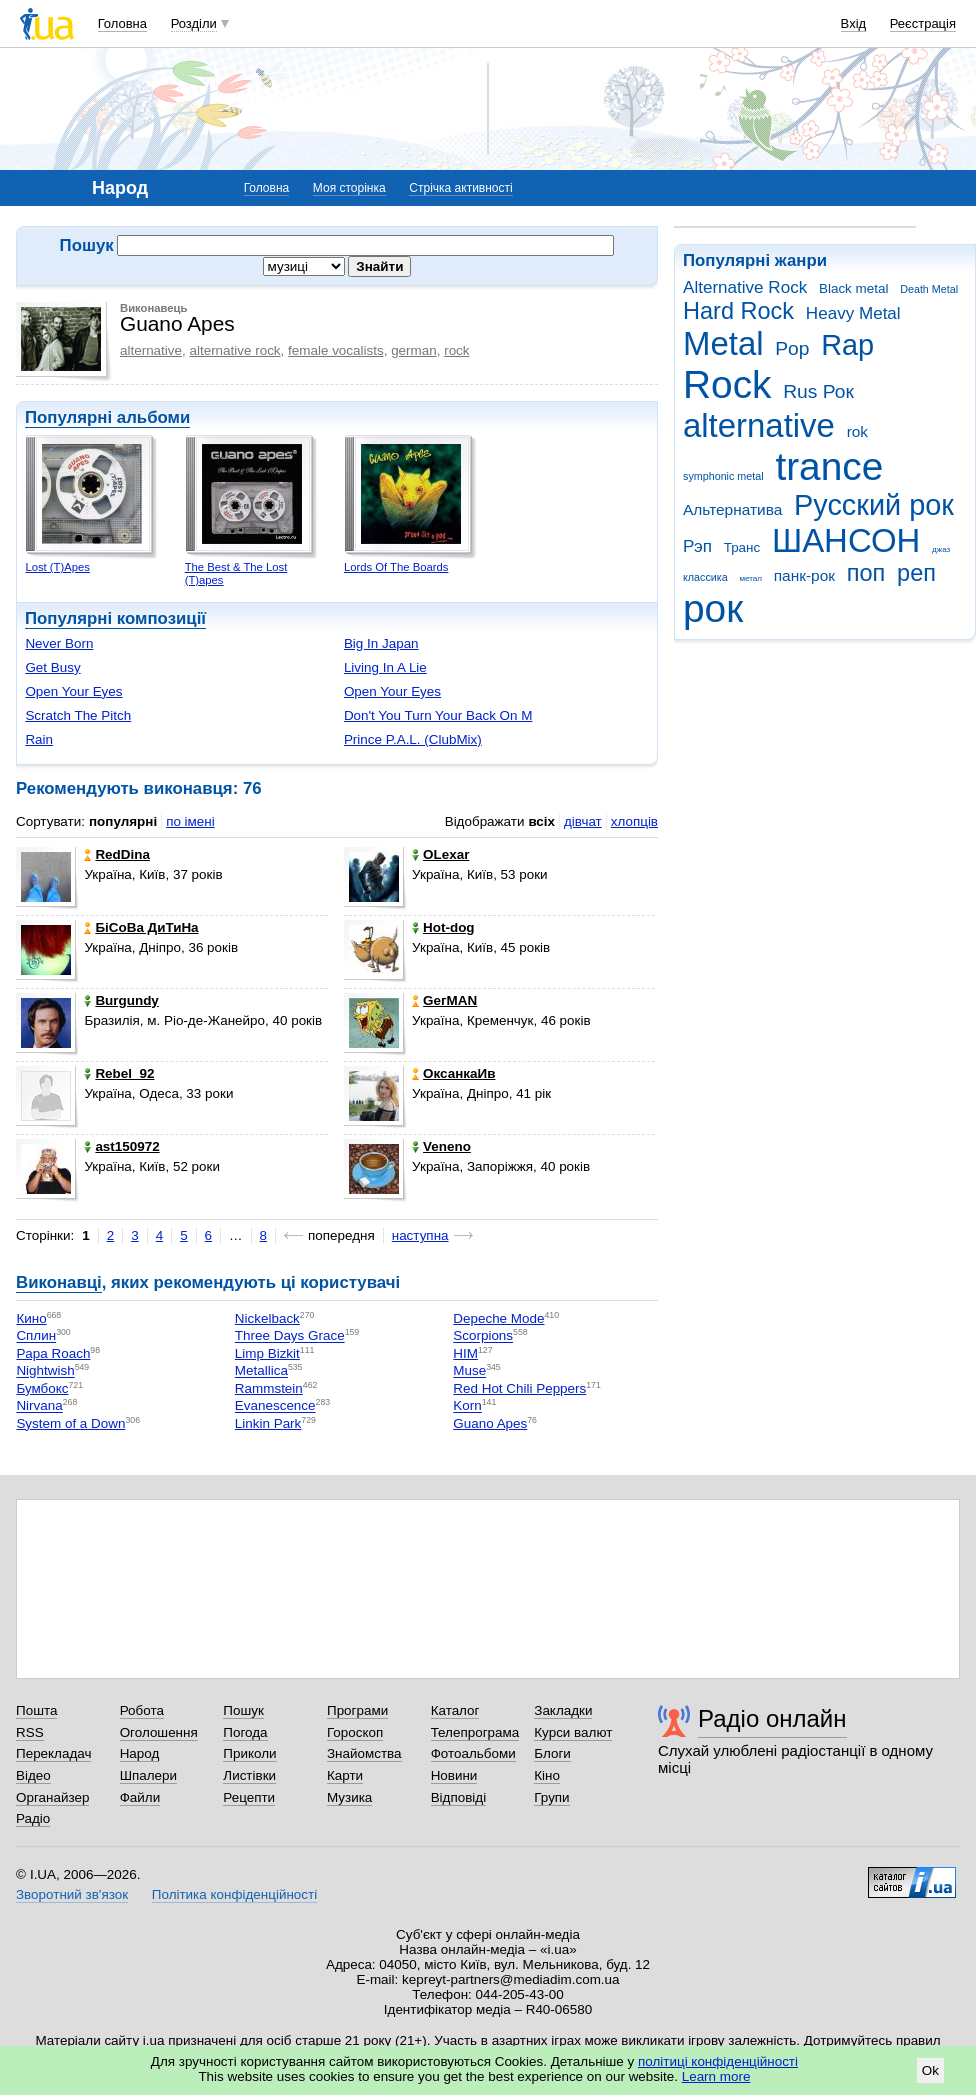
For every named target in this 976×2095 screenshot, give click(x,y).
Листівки (249, 1775)
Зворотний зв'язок (72, 1894)
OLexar (440, 854)
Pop (792, 348)
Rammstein (269, 1388)
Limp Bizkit (267, 1353)
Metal (723, 343)
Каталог (455, 1710)
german (414, 350)
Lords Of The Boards (396, 567)
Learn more (716, 2076)
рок (713, 608)
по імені (190, 821)
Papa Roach (53, 1353)
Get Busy (52, 667)
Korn (467, 1406)
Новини (454, 1775)
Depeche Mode (498, 1318)
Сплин (36, 1336)
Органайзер (52, 1797)
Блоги (552, 1753)
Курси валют (573, 1732)
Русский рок (874, 505)
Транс (742, 547)
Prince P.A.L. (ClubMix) (413, 739)
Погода (245, 1732)
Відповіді (459, 1797)
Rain (39, 739)
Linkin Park (268, 1423)
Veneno (441, 1146)
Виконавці (59, 1282)
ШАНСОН (846, 540)
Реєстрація (923, 23)
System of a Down (70, 1423)
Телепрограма (475, 1732)
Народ (140, 1753)
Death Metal (929, 289)
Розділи (194, 23)
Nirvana (39, 1406)
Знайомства (364, 1753)
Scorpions (483, 1336)
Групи (551, 1797)
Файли (140, 1797)
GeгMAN (444, 1000)
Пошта (36, 1710)
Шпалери (148, 1775)
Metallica (261, 1371)
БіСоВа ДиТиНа (141, 927)
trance (829, 466)
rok (857, 431)
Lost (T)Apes (57, 567)
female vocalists (336, 350)
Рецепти (249, 1797)
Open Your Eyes (73, 691)
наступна (420, 1235)
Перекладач (53, 1753)
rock (456, 350)
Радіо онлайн (772, 1718)
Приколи (249, 1753)
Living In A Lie (385, 667)
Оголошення (159, 1732)
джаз (941, 549)
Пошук (243, 1710)
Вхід (854, 23)
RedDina (117, 854)
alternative (759, 425)
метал (750, 578)
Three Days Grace (290, 1336)
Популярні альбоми (107, 417)
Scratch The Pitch (78, 715)
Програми (357, 1710)
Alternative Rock (745, 287)
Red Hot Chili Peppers (519, 1388)
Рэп (697, 546)
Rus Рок (818, 391)
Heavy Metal (853, 313)
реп (916, 573)
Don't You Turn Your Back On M (438, 715)
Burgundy (121, 1000)
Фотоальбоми (473, 1753)
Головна (122, 23)
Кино (31, 1318)
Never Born (59, 643)
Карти (345, 1775)
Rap (847, 345)
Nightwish (45, 1371)
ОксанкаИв (453, 1073)
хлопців (634, 821)
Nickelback (267, 1318)
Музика (349, 1797)
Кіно (547, 1775)
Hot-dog (443, 927)
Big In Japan (381, 643)
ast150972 (121, 1146)
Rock (727, 384)
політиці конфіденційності (718, 2061)
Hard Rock (738, 311)
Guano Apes (490, 1423)
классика (705, 577)
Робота (142, 1710)
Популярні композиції (115, 618)
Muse (469, 1371)
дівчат (583, 821)
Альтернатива (732, 509)
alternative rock (234, 350)
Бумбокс (42, 1388)
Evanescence (275, 1406)
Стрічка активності (460, 188)
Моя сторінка (349, 188)
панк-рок (804, 575)
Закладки (563, 1710)
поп (866, 573)
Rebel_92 (119, 1073)
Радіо (33, 1818)
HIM (465, 1353)
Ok (930, 2070)
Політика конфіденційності (234, 1894)
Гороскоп (355, 1732)
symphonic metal (723, 476)
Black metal (853, 288)
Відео (33, 1775)
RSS (30, 1732)
